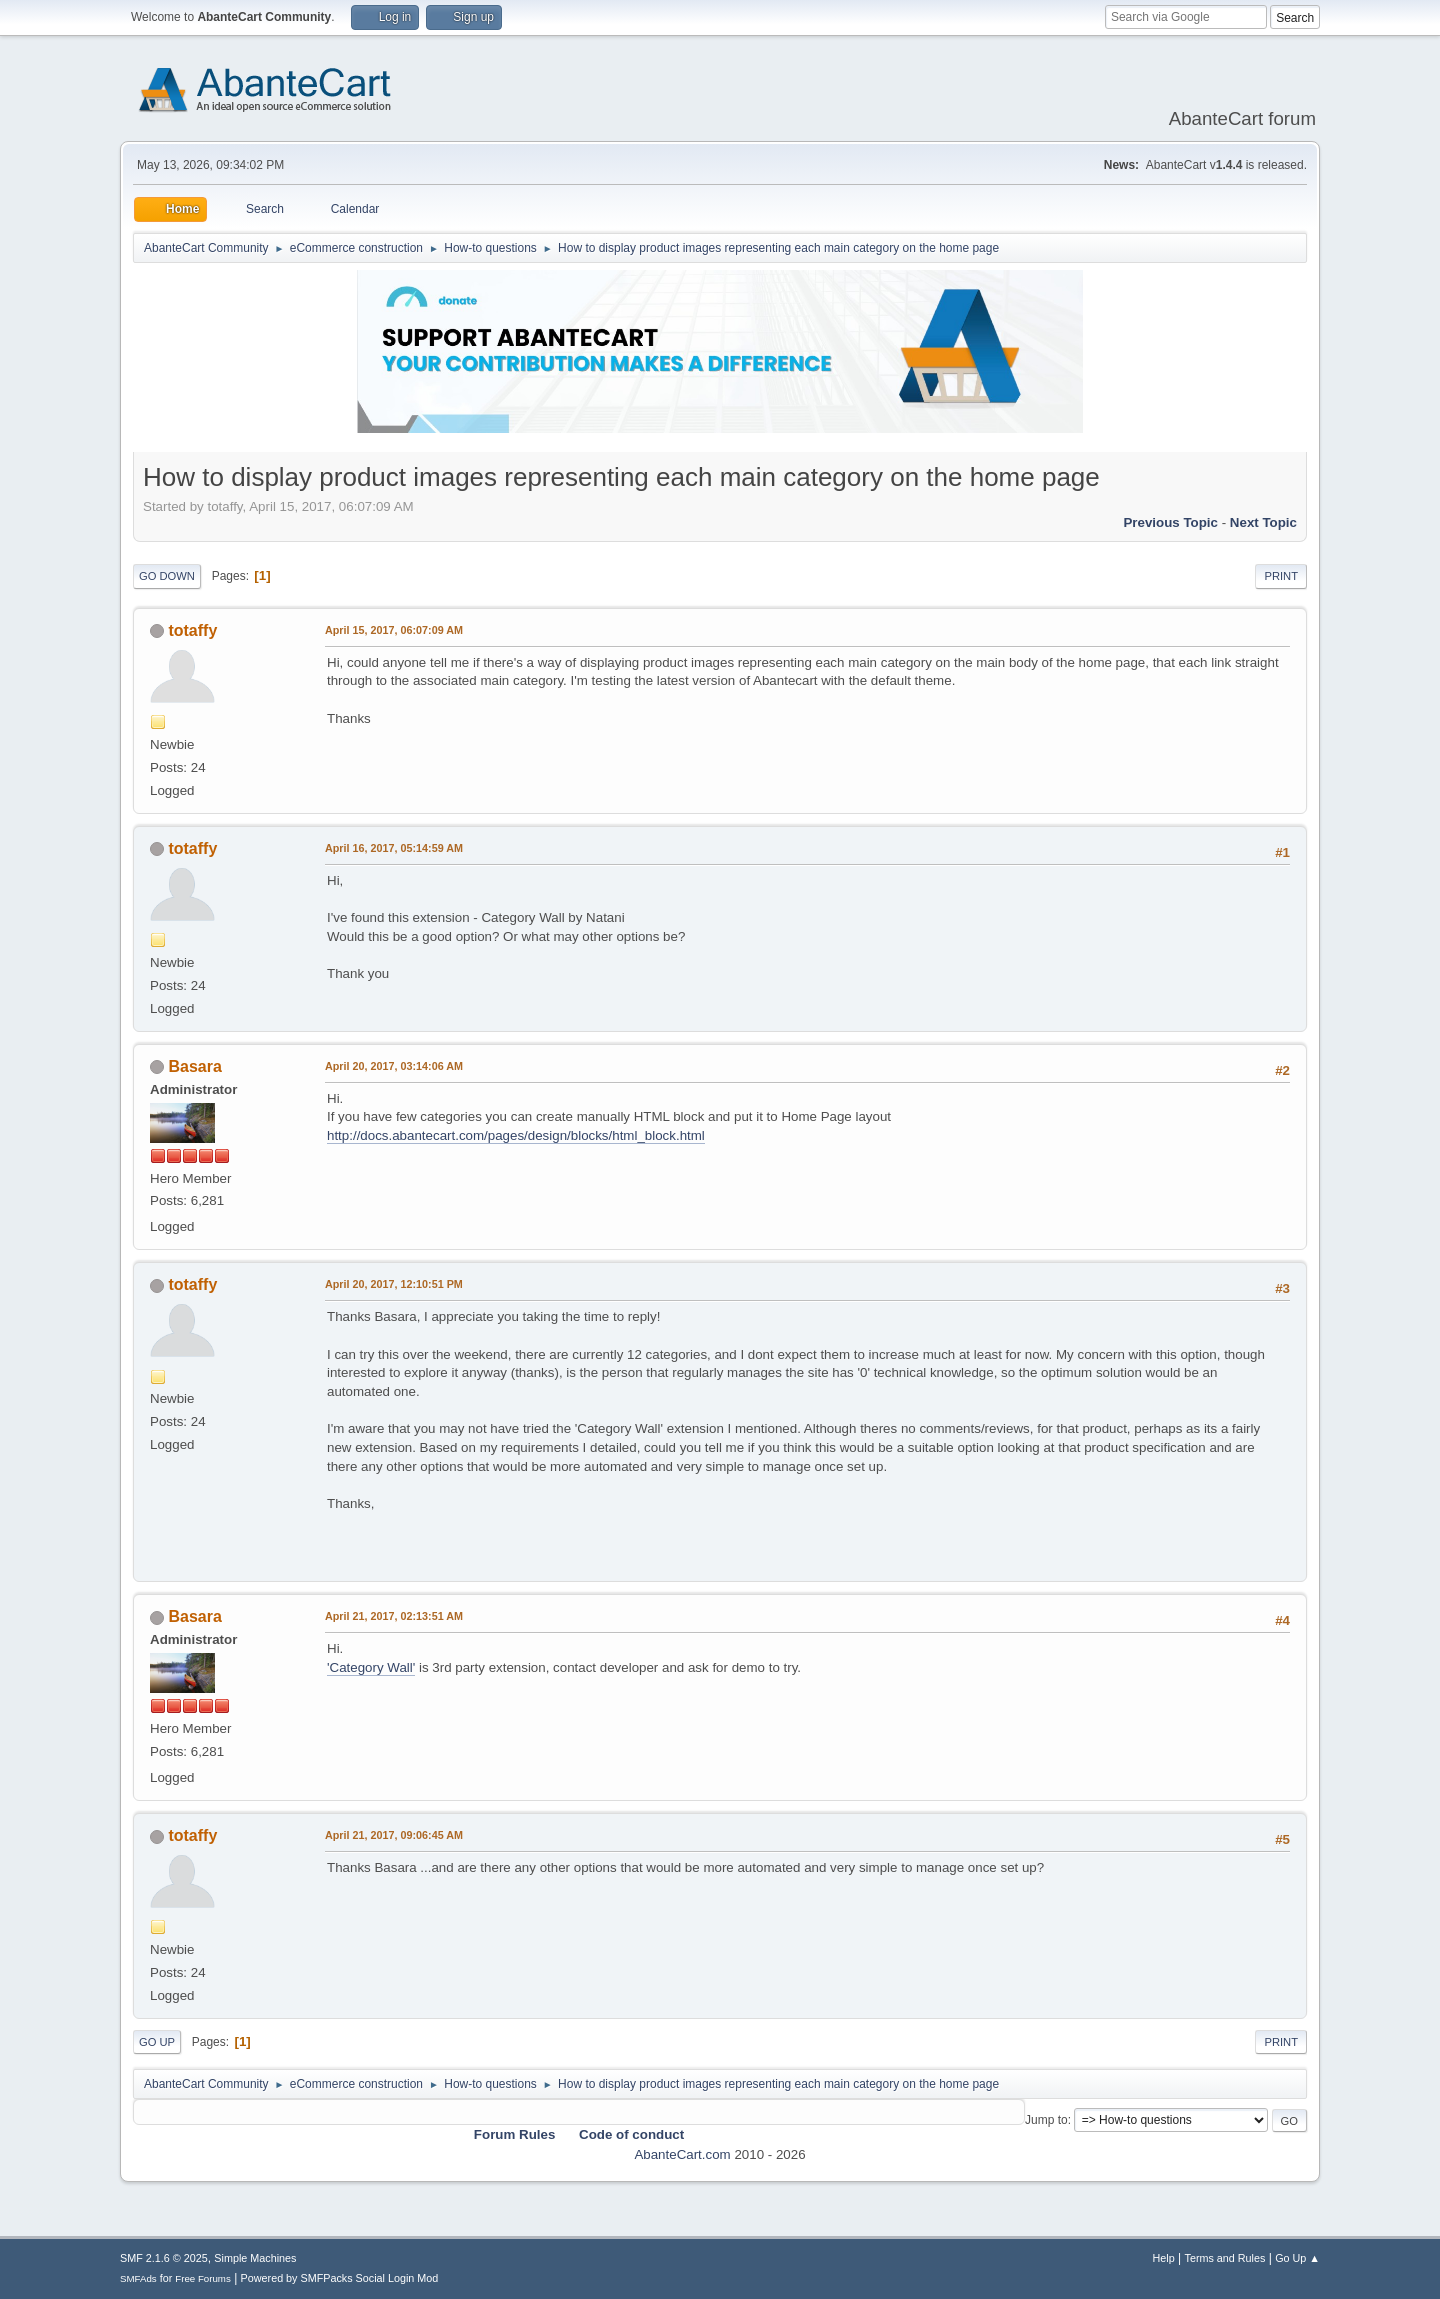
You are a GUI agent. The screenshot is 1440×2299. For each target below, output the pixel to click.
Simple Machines (255, 2258)
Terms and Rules (1225, 2258)
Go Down (167, 576)
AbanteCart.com (682, 2154)
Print (1281, 576)
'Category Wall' (371, 1667)
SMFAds (138, 2278)
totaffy (192, 630)
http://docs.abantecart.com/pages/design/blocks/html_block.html (516, 1135)
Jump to (1046, 2120)
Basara (194, 1066)
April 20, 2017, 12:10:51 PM (394, 1284)
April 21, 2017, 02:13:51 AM (394, 1616)
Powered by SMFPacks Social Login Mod (340, 2278)
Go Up (157, 2042)
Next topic (1263, 522)
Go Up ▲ (1297, 2258)
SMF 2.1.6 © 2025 (164, 2258)
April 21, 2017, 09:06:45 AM (394, 1835)
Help (1164, 2258)
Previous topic (1170, 522)
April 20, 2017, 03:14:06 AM (394, 1066)
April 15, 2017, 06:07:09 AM (394, 630)
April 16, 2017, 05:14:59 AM (394, 848)
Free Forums (203, 2278)
